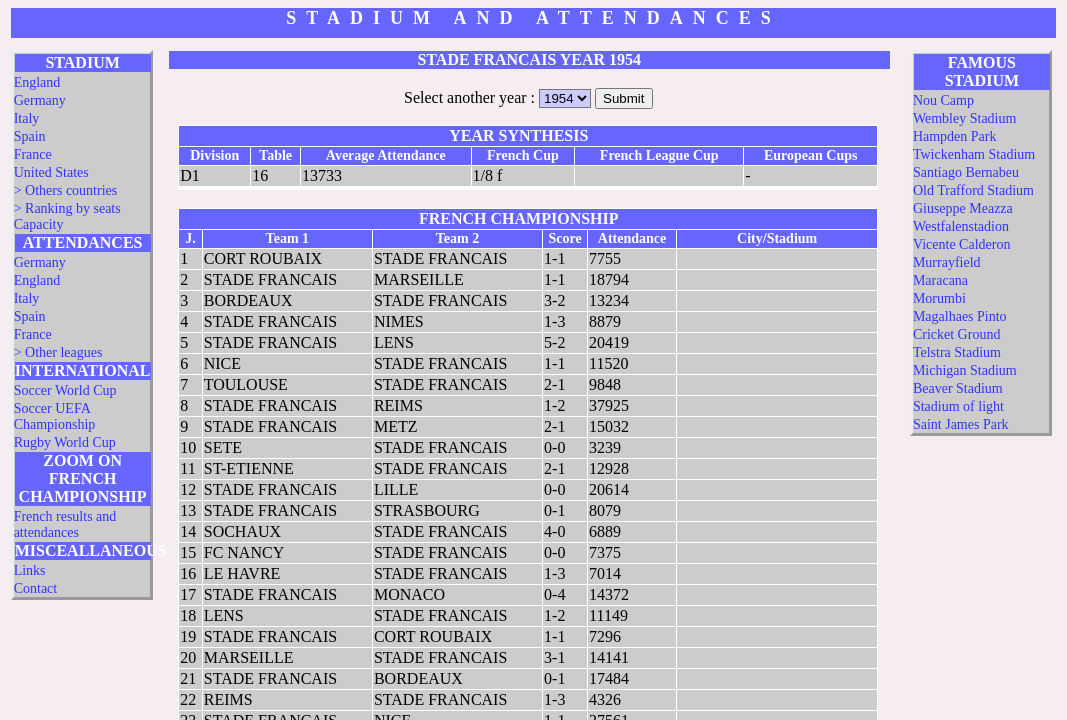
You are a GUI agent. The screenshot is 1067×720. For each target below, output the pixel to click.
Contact (36, 588)
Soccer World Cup (65, 390)
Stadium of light (958, 406)
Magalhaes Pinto (960, 316)
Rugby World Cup (65, 442)
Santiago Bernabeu (966, 172)
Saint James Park (961, 424)
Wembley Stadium (964, 118)
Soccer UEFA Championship (55, 416)
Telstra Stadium (957, 352)
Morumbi (939, 298)
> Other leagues (58, 352)
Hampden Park (955, 136)
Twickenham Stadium (974, 154)
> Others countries (66, 190)
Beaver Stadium (958, 388)
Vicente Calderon (962, 244)
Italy (27, 118)
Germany (40, 100)
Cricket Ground (956, 334)
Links (30, 570)
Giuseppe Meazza (963, 208)
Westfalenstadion (961, 226)
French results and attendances (65, 524)
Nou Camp (943, 100)
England (37, 82)
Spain (30, 136)
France (33, 154)
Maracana (940, 280)
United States (51, 172)
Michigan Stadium (965, 370)
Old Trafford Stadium (973, 190)
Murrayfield (947, 262)
